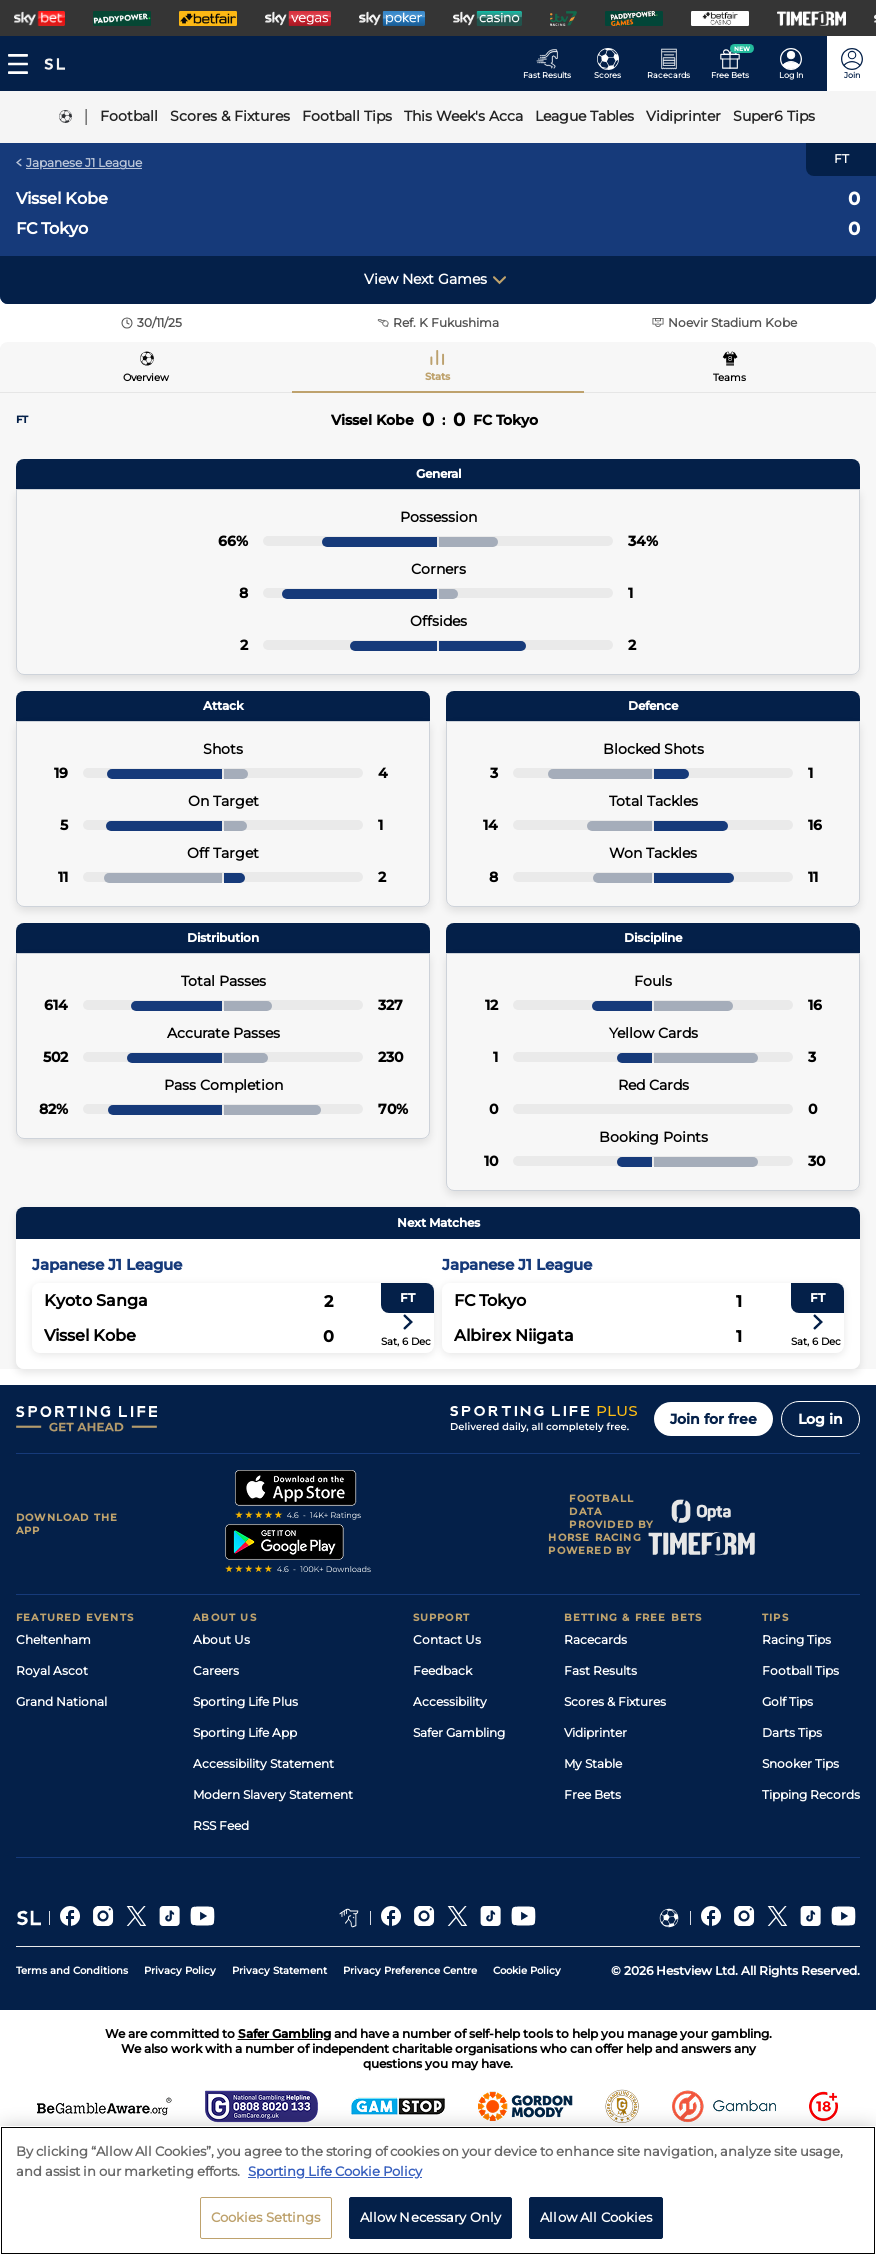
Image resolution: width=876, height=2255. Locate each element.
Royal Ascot (52, 1670)
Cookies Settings (266, 2217)
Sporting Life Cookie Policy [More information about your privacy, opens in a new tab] (335, 2171)
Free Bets (592, 1794)
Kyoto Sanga (96, 1300)
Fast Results (600, 1670)
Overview (146, 377)
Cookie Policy (527, 1970)
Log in (820, 1419)
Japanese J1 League (79, 162)
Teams (729, 377)
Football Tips (800, 1670)
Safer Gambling (459, 1732)
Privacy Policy (180, 1970)
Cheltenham (53, 1639)
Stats (437, 376)
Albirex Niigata (514, 1335)
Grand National (61, 1701)
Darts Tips (792, 1732)
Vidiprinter (595, 1732)
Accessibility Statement (263, 1763)
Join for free (713, 1419)
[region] (438, 2190)
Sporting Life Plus (245, 1701)
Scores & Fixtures (615, 1701)
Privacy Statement (279, 1970)
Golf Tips (787, 1701)
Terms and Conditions (72, 1970)
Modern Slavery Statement (273, 1794)
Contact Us (447, 1639)
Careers (216, 1670)
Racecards (595, 1639)
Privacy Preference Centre (410, 1970)
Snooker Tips (800, 1763)
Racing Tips (796, 1639)
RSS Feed (221, 1825)
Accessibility (450, 1701)
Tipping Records (811, 1794)
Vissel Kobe (62, 198)
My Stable (593, 1763)
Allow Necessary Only (431, 2217)
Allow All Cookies (596, 2217)
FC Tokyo (52, 228)
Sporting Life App (245, 1732)
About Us (221, 1639)
